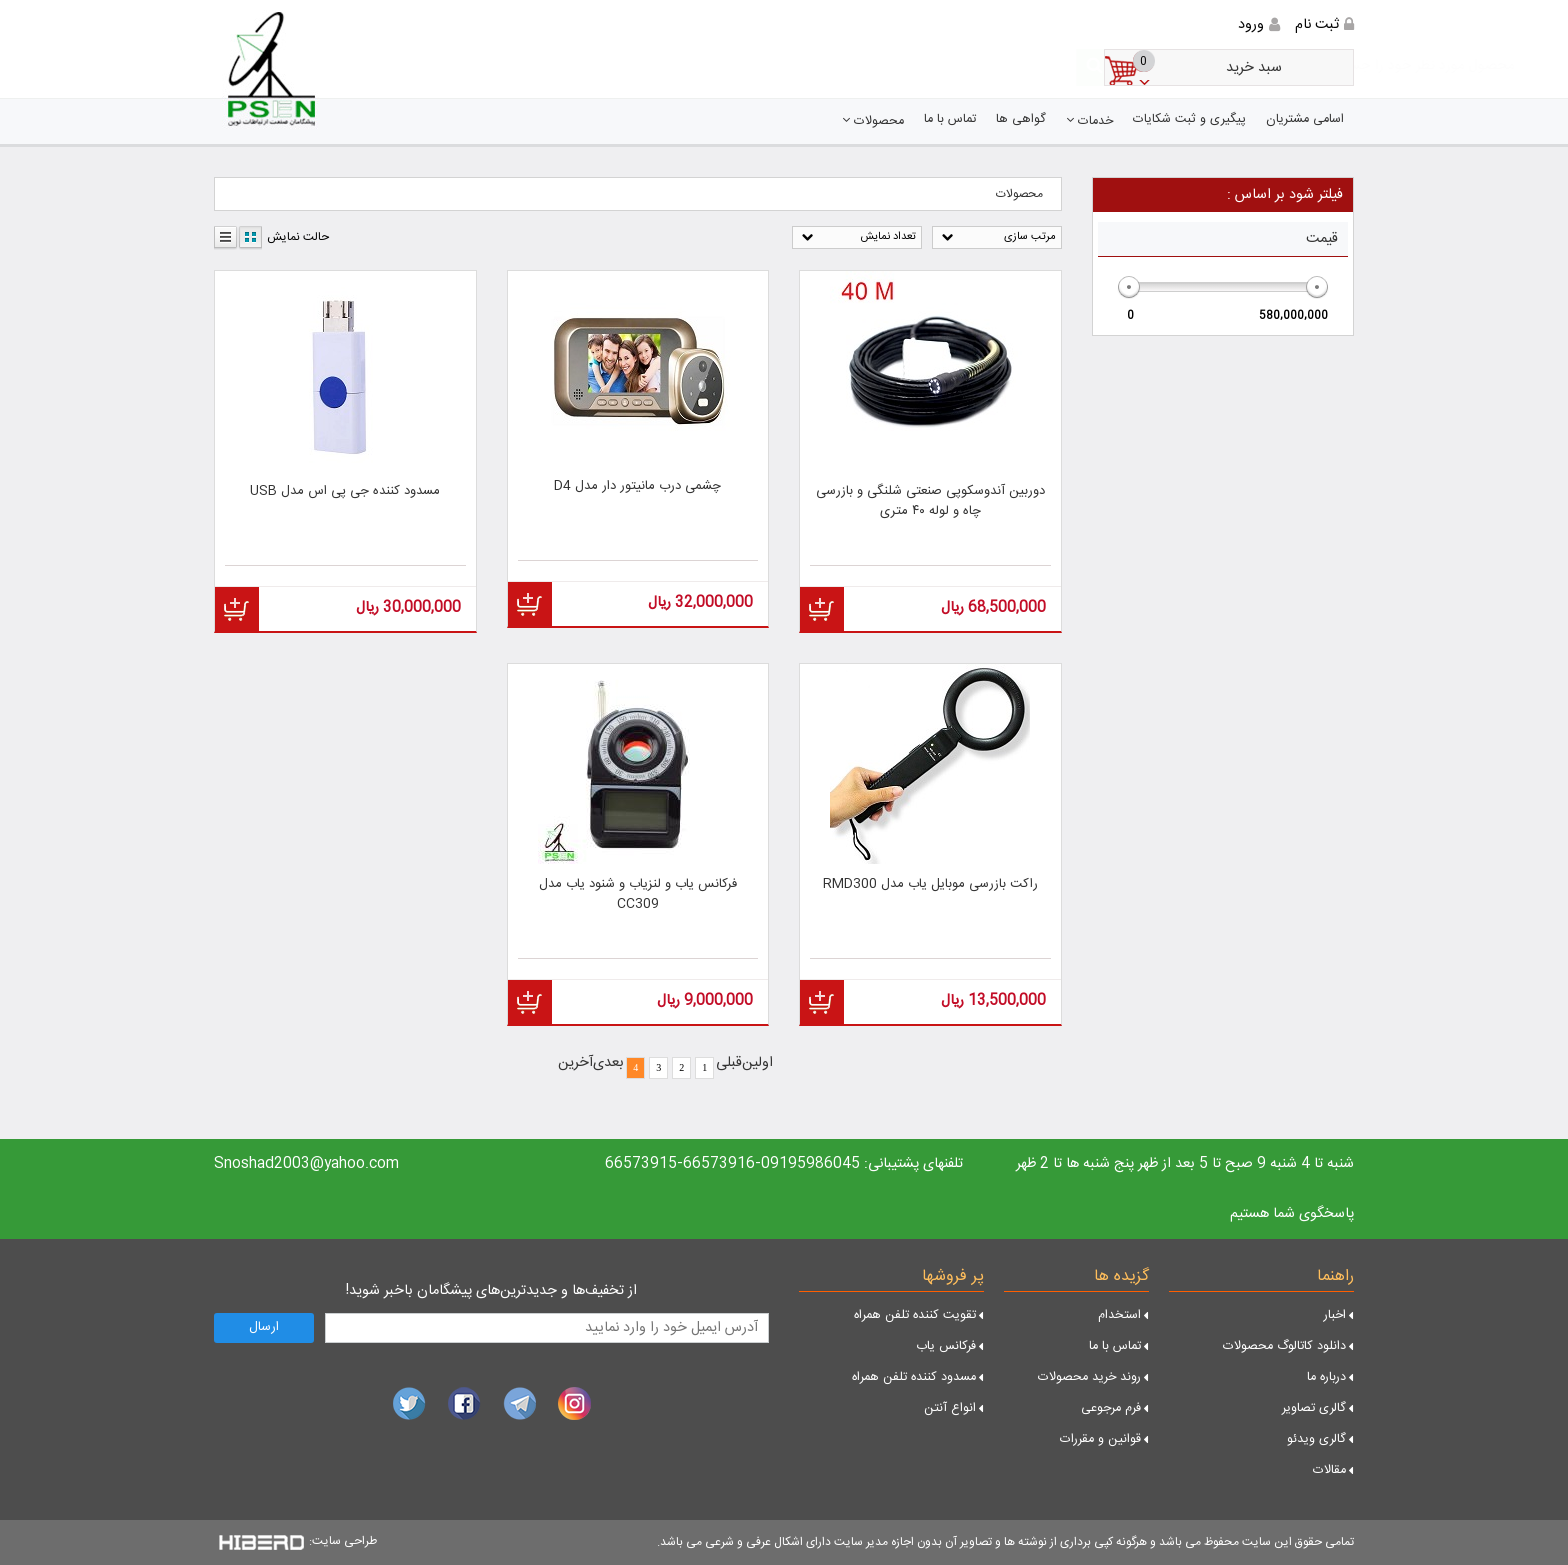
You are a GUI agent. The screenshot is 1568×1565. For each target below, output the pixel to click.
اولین (757, 1063)
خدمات (1089, 121)
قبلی (729, 1063)
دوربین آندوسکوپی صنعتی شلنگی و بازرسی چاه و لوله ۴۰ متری (930, 501)
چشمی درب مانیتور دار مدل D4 (637, 486)
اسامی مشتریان (1305, 119)
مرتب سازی (1030, 237)
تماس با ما (950, 119)
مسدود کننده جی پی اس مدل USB (345, 491)
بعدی (608, 1063)
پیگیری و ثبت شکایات (1189, 119)
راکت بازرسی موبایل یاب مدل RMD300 (930, 884)
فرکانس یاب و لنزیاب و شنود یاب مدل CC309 (638, 894)
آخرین (575, 1063)
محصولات (873, 121)
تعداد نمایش (888, 237)
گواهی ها (1021, 119)
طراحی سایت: (343, 1541)
